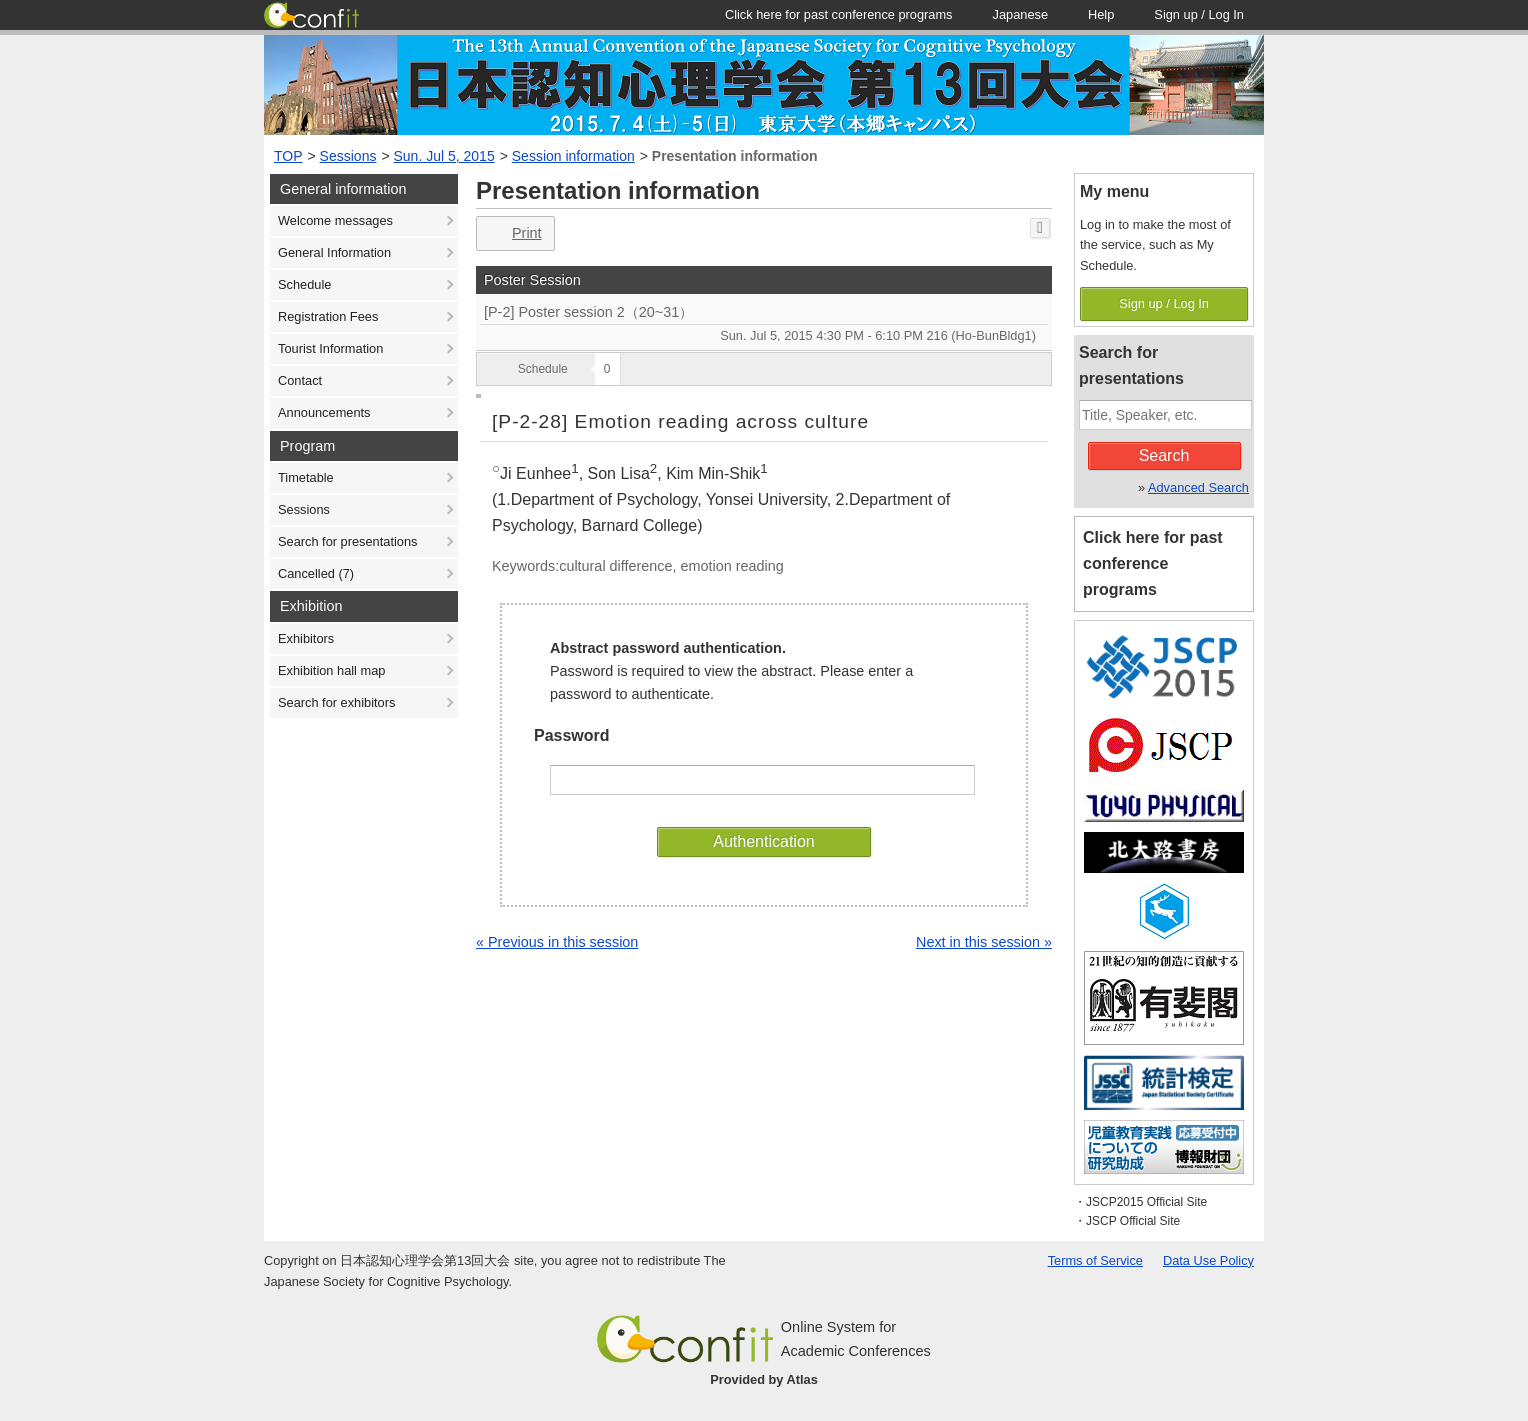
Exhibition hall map (331, 670)
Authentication (763, 841)
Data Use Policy (1208, 1260)
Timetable (306, 477)
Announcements (324, 412)
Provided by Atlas (764, 1379)
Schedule (304, 284)
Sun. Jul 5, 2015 (444, 156)
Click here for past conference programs (1153, 563)
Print (513, 233)
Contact (300, 380)
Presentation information (735, 156)
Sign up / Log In (1164, 303)
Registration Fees (328, 316)
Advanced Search (1198, 487)
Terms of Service (1095, 1260)
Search (1164, 455)
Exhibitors (306, 638)
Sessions (348, 156)
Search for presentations (347, 541)
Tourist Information (330, 348)
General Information (334, 252)
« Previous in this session (557, 942)
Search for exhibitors (336, 702)
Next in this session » (984, 942)
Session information (573, 156)
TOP (288, 156)
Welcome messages (335, 220)
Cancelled (316, 573)
